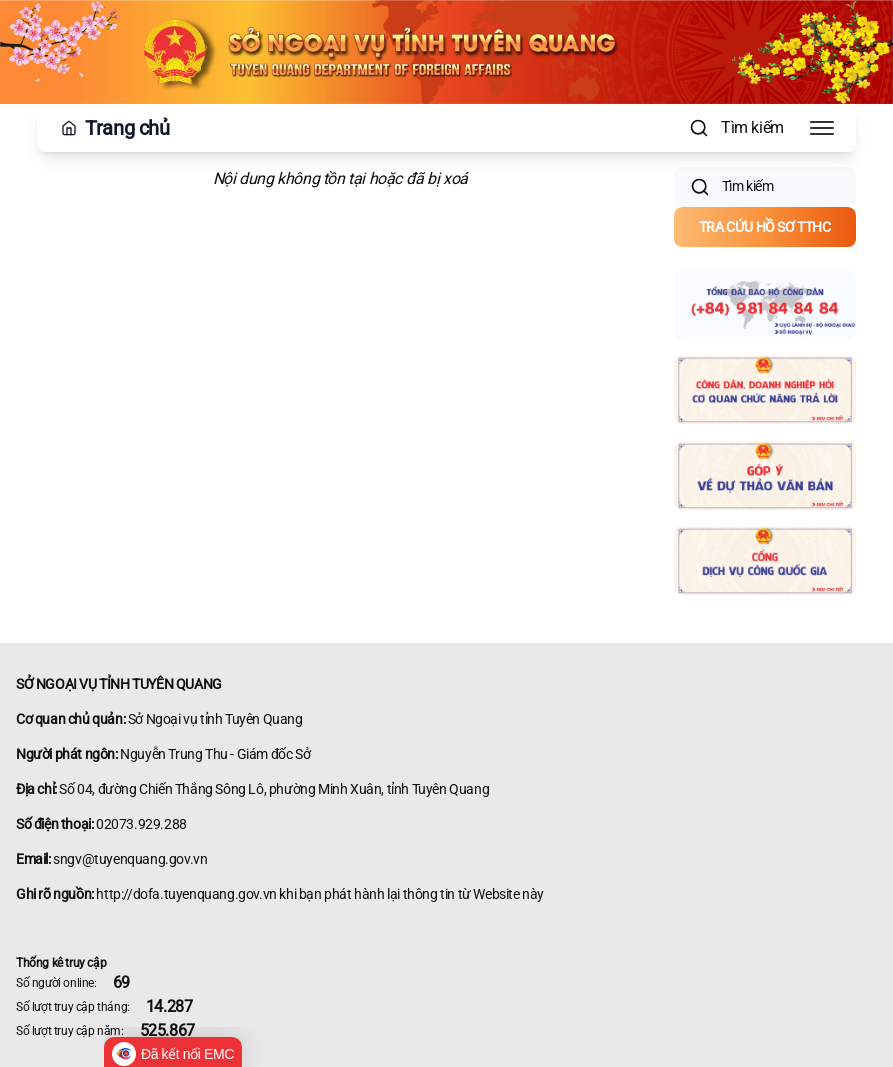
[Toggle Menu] (822, 128)
